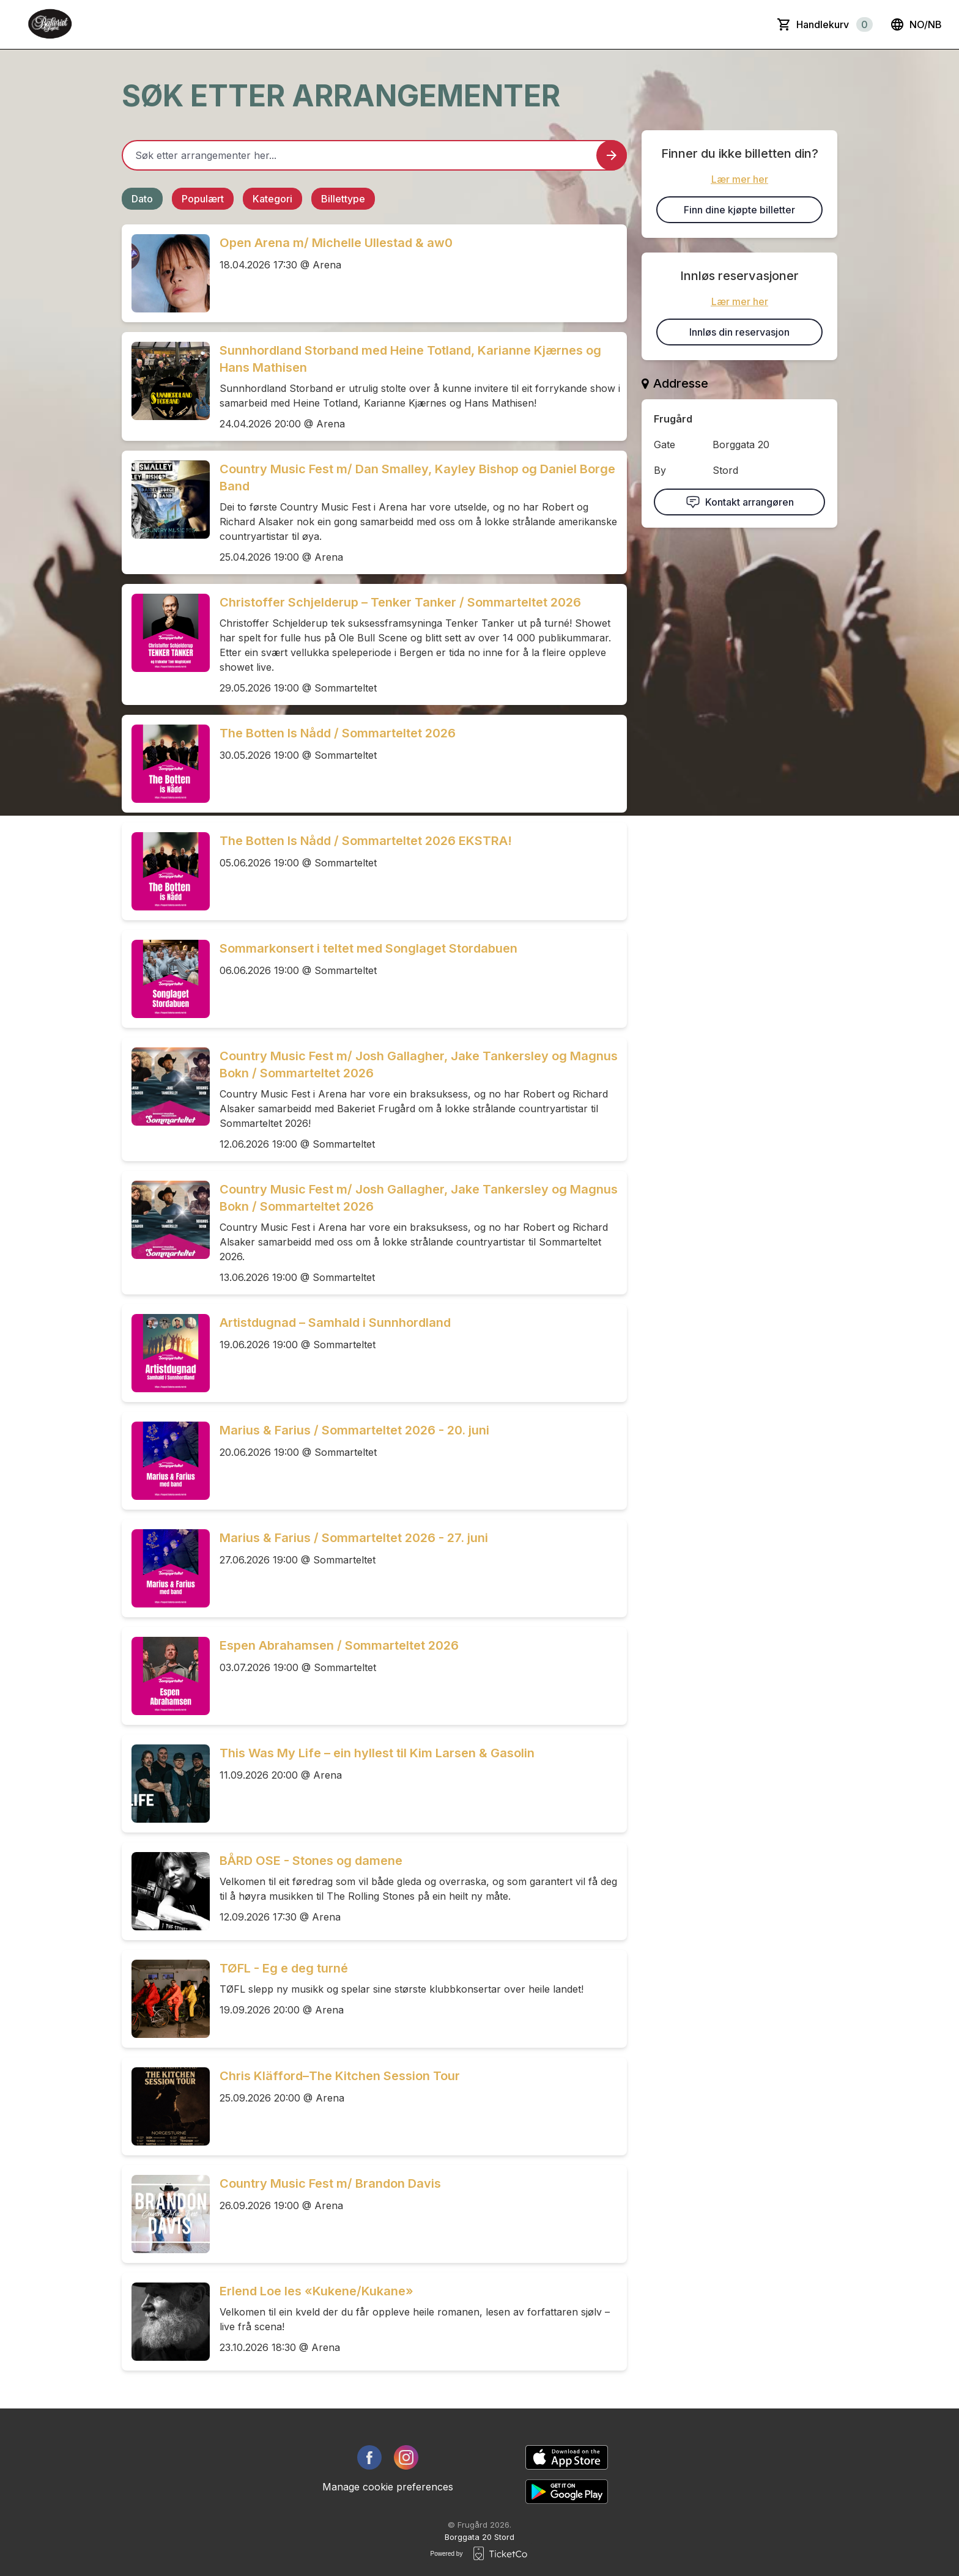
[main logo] (50, 24)
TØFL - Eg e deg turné (284, 1968)
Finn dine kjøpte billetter (739, 210)
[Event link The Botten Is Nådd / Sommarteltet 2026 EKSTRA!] (166, 871)
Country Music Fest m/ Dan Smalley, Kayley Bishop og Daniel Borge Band (417, 477)
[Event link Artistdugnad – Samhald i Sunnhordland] (166, 1353)
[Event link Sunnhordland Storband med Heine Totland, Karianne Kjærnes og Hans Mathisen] (166, 381)
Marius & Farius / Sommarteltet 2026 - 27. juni (354, 1537)
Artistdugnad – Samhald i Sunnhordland (335, 1322)
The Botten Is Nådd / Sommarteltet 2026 (338, 733)
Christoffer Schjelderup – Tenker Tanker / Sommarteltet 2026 (400, 602)
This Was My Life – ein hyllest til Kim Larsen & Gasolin (377, 1753)
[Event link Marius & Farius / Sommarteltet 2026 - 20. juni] (166, 1461)
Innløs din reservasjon (739, 332)
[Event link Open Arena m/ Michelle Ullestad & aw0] (166, 273)
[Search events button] (611, 155)
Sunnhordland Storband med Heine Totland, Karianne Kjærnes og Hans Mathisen (410, 359)
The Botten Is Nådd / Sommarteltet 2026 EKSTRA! (366, 840)
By (660, 470)
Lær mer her (739, 179)
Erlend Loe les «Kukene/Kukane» (316, 2291)
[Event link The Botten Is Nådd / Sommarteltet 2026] (166, 764)
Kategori (272, 199)
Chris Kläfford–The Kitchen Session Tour (340, 2076)
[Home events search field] (374, 155)
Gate (664, 444)
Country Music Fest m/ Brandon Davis (330, 2183)
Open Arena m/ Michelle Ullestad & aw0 (336, 242)
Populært (203, 199)
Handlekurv (834, 24)
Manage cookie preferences (387, 2487)
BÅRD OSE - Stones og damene (311, 1860)
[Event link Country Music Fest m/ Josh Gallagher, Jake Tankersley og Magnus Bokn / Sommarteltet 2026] (166, 1086)
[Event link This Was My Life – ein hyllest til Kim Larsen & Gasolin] (166, 1783)
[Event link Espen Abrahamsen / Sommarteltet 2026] (166, 1676)
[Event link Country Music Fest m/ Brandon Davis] (166, 2214)
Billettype (343, 199)
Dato (142, 199)
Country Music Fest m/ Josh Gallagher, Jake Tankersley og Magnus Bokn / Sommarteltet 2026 (419, 1064)
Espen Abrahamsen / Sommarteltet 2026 (339, 1645)
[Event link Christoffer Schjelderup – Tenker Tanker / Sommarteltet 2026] (166, 633)
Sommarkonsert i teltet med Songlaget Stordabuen (368, 948)
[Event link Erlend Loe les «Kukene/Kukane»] (166, 2322)
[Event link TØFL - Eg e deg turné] (166, 1999)
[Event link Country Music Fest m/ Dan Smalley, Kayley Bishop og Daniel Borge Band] (166, 499)
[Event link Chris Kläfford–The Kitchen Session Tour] (166, 2106)
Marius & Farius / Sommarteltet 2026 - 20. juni (354, 1430)
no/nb (916, 24)
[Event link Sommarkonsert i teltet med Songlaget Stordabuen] (166, 979)
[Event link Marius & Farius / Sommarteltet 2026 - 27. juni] (166, 1568)
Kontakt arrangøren (740, 502)
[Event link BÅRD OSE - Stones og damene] (166, 1891)
